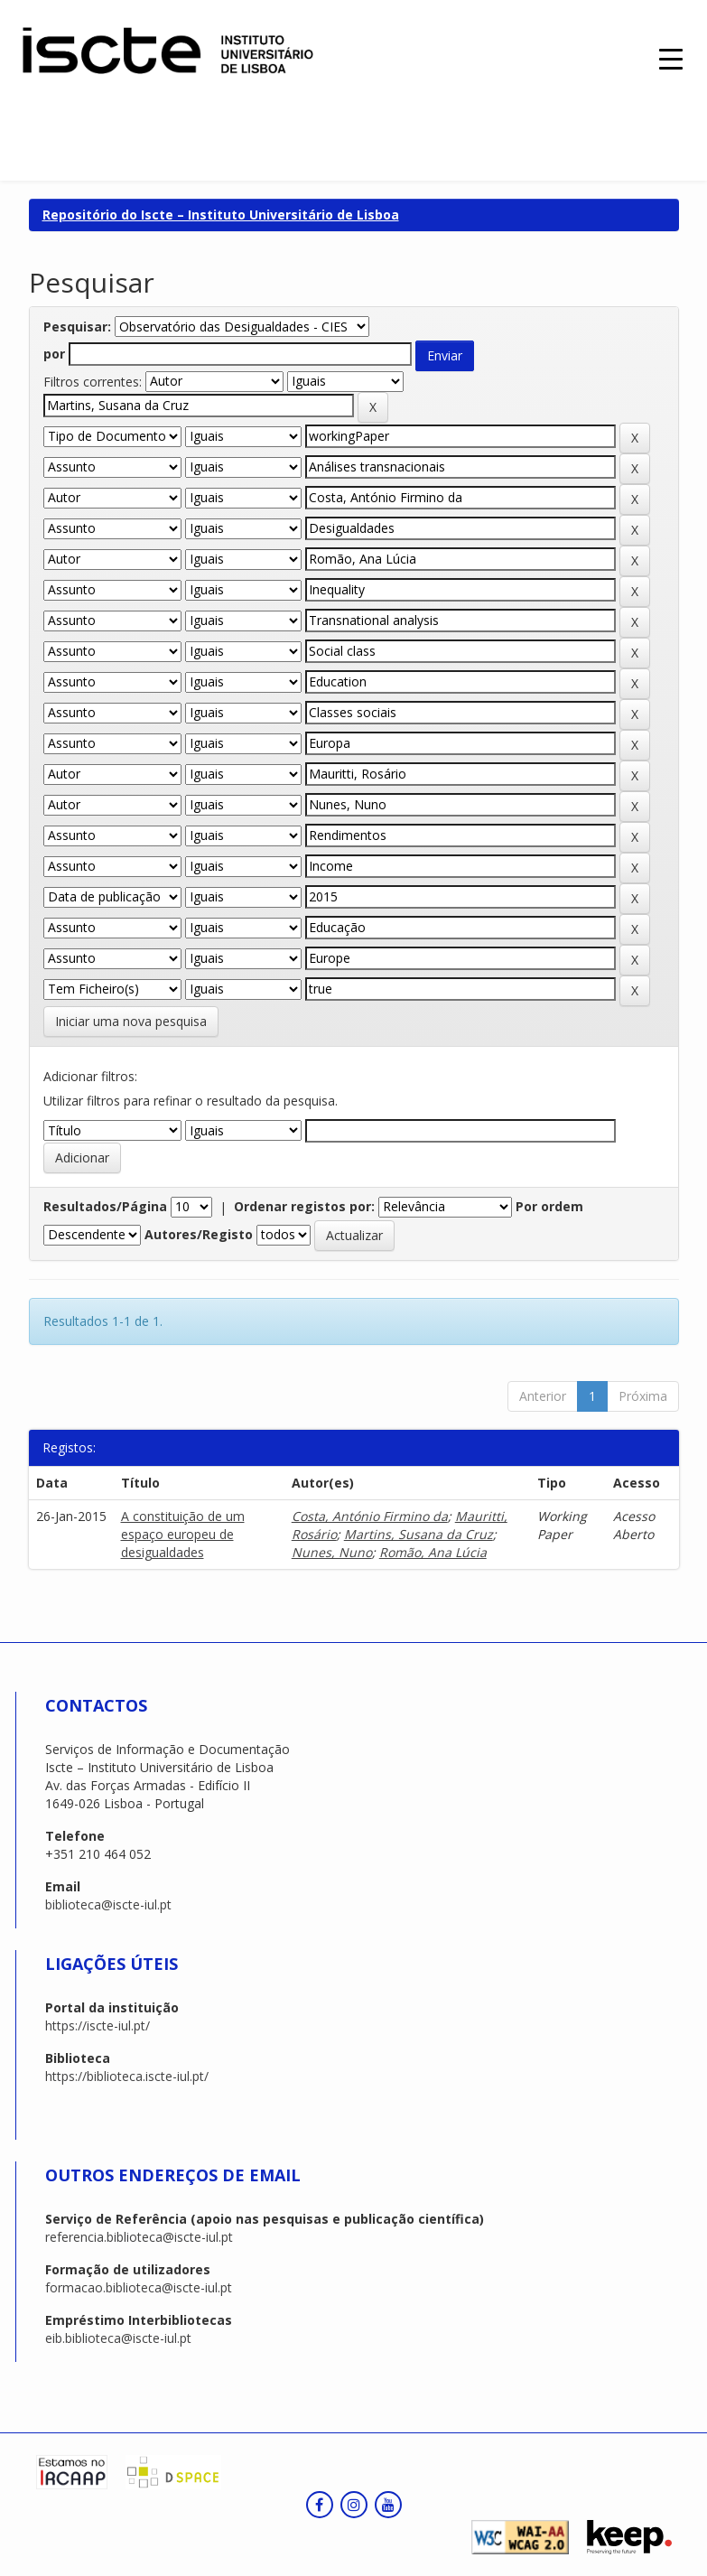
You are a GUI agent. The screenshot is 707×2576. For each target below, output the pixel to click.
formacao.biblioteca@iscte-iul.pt (138, 2287)
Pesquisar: (77, 326)
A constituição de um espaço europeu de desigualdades (183, 1534)
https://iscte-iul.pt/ (97, 2025)
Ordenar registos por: (304, 1206)
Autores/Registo (198, 1234)
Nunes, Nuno (332, 1552)
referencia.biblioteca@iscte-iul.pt (139, 2236)
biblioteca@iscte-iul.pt (108, 1904)
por (54, 353)
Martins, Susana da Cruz (418, 1534)
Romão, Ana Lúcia (433, 1552)
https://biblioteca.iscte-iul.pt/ (127, 2076)
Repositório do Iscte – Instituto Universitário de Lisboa (220, 214)
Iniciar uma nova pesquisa (131, 1021)
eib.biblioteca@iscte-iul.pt (118, 2338)
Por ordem (549, 1206)
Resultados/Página (105, 1206)
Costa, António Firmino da (370, 1516)
